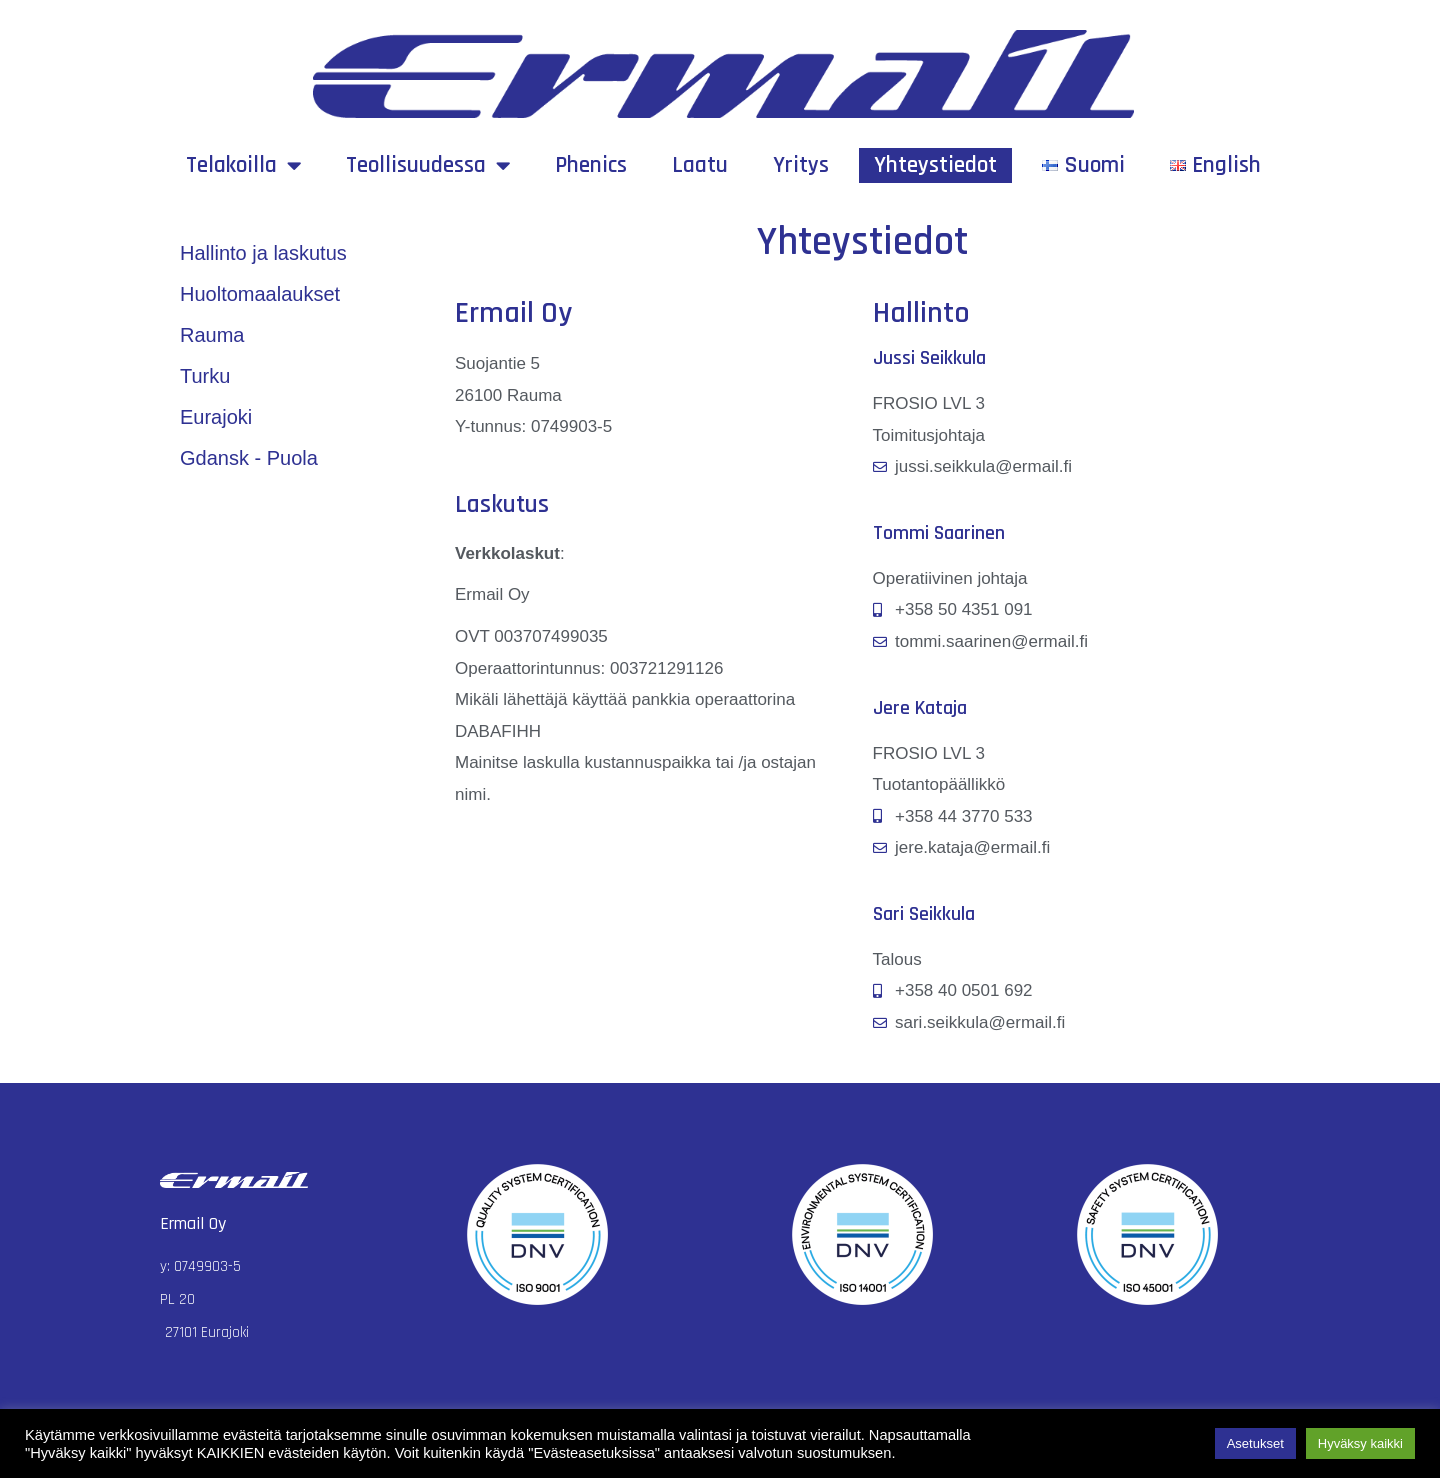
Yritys (801, 165)
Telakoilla (243, 165)
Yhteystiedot (935, 165)
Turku (205, 376)
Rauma (212, 335)
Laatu (700, 165)
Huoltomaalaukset (260, 294)
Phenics (591, 165)
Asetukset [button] (1255, 1443)
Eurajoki (216, 417)
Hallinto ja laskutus (263, 253)
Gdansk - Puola (249, 458)
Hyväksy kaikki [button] (1360, 1443)
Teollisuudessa (428, 165)
